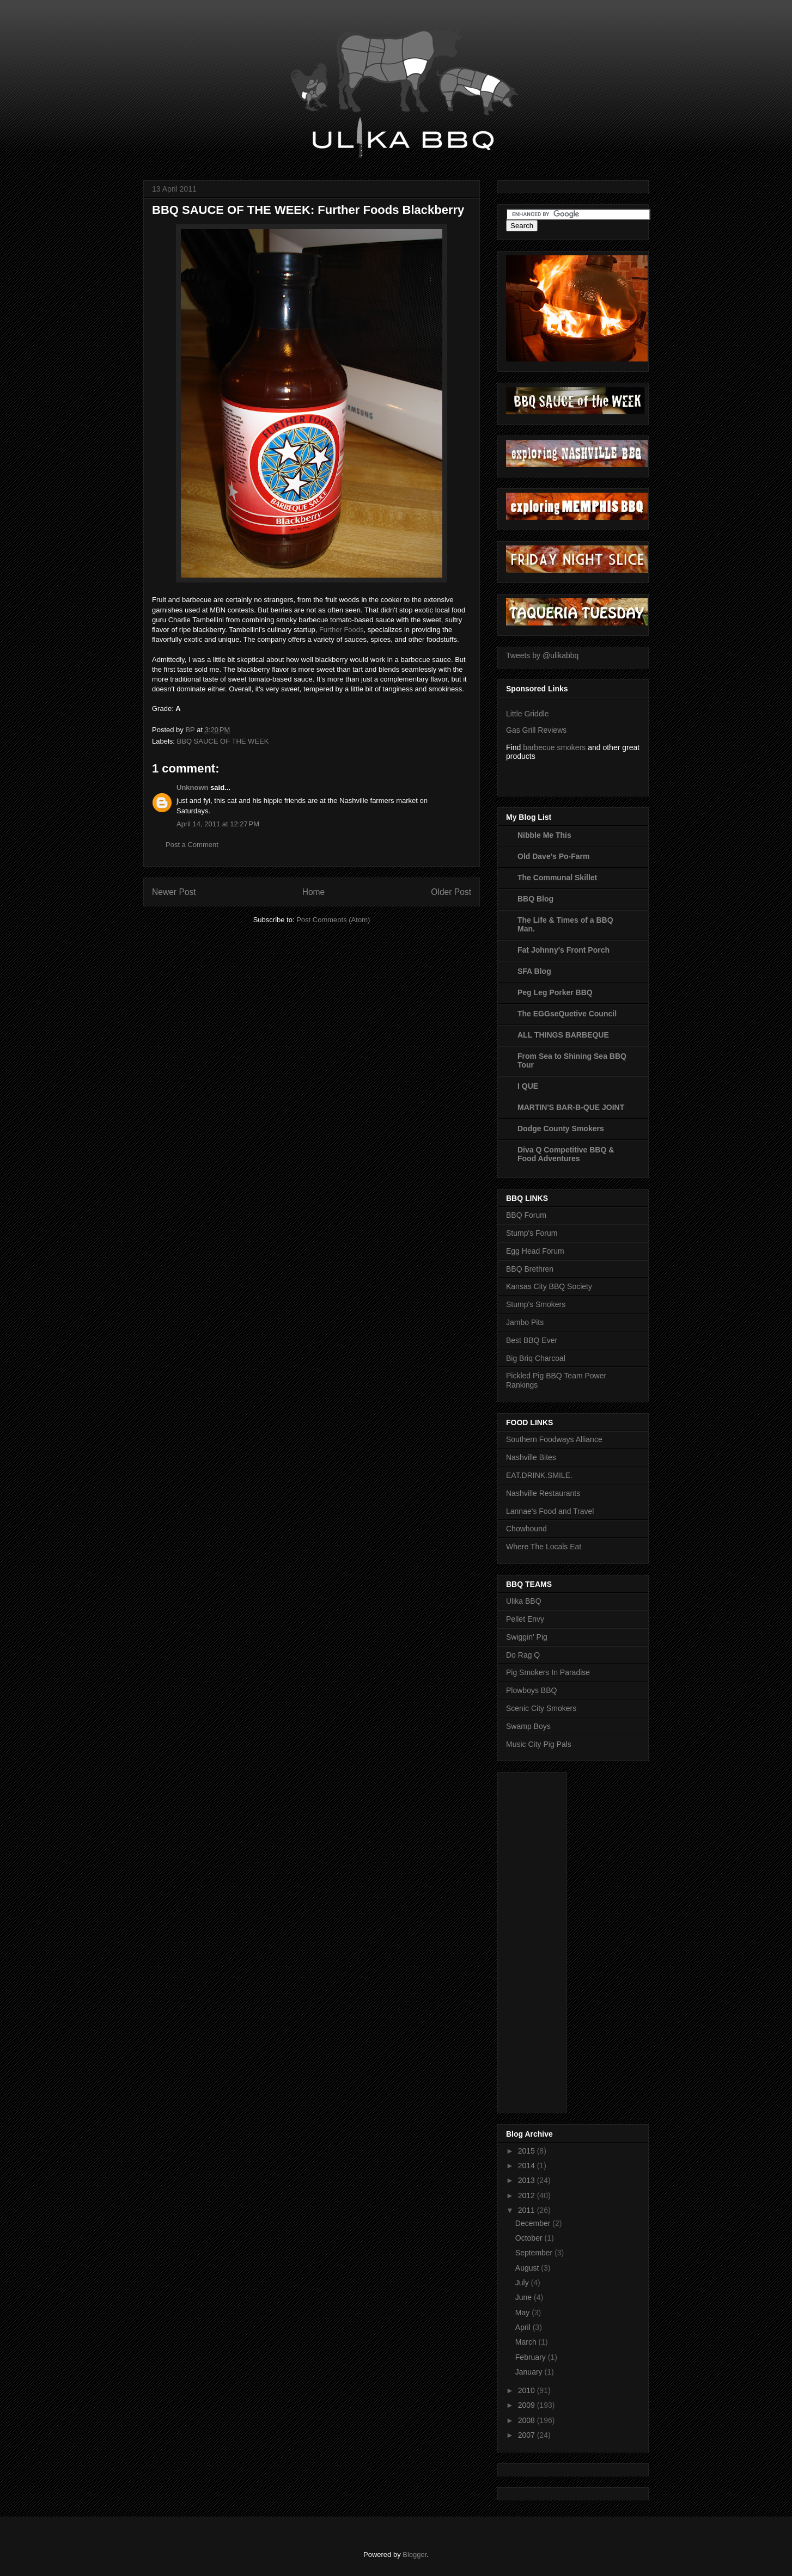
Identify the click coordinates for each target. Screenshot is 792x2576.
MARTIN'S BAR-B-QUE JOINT (570, 1107)
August (528, 2268)
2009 (527, 2405)
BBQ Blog (535, 898)
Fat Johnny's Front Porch (563, 950)
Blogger (415, 2554)
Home (313, 892)
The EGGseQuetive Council (567, 1013)
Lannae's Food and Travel (550, 1511)
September (535, 2252)
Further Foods (341, 629)
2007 (527, 2435)
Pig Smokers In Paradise (548, 1672)
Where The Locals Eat (543, 1546)
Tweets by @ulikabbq (542, 655)
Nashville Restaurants (543, 1493)
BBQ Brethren (529, 1269)
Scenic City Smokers (541, 1708)
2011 (527, 2210)
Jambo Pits (525, 1322)
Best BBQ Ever (531, 1340)
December (533, 2223)
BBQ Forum (526, 1215)
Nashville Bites (531, 1457)
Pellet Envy (525, 1619)
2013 (527, 2180)
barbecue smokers (554, 747)
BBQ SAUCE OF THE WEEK (223, 741)
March (527, 2342)
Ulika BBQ (523, 1601)
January (530, 2372)
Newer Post (174, 892)
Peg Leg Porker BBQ (555, 992)
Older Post (451, 892)
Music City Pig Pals (538, 1744)
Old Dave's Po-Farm (553, 856)
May (523, 2312)
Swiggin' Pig (526, 1637)
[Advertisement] (549, 1939)
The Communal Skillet (557, 877)
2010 (527, 2390)
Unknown (192, 787)
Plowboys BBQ (531, 1690)
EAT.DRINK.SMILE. (539, 1475)
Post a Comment (192, 845)
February (531, 2357)
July (523, 2282)
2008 (527, 2420)
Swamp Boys (528, 1726)
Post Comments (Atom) (333, 920)
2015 (527, 2150)
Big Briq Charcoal (535, 1358)
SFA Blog (534, 971)
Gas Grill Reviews (536, 730)
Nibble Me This (544, 835)
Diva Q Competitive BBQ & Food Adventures (565, 1154)
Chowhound (526, 1528)
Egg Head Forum (535, 1251)
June (524, 2297)
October (530, 2238)
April (524, 2327)
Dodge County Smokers (560, 1128)
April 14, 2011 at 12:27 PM (217, 824)
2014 (527, 2165)
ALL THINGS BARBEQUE (563, 1035)
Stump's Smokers (535, 1304)
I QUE (527, 1086)
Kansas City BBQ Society (549, 1286)
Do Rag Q (523, 1655)
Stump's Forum (531, 1233)
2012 (527, 2195)
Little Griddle (527, 713)
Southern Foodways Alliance (554, 1439)
